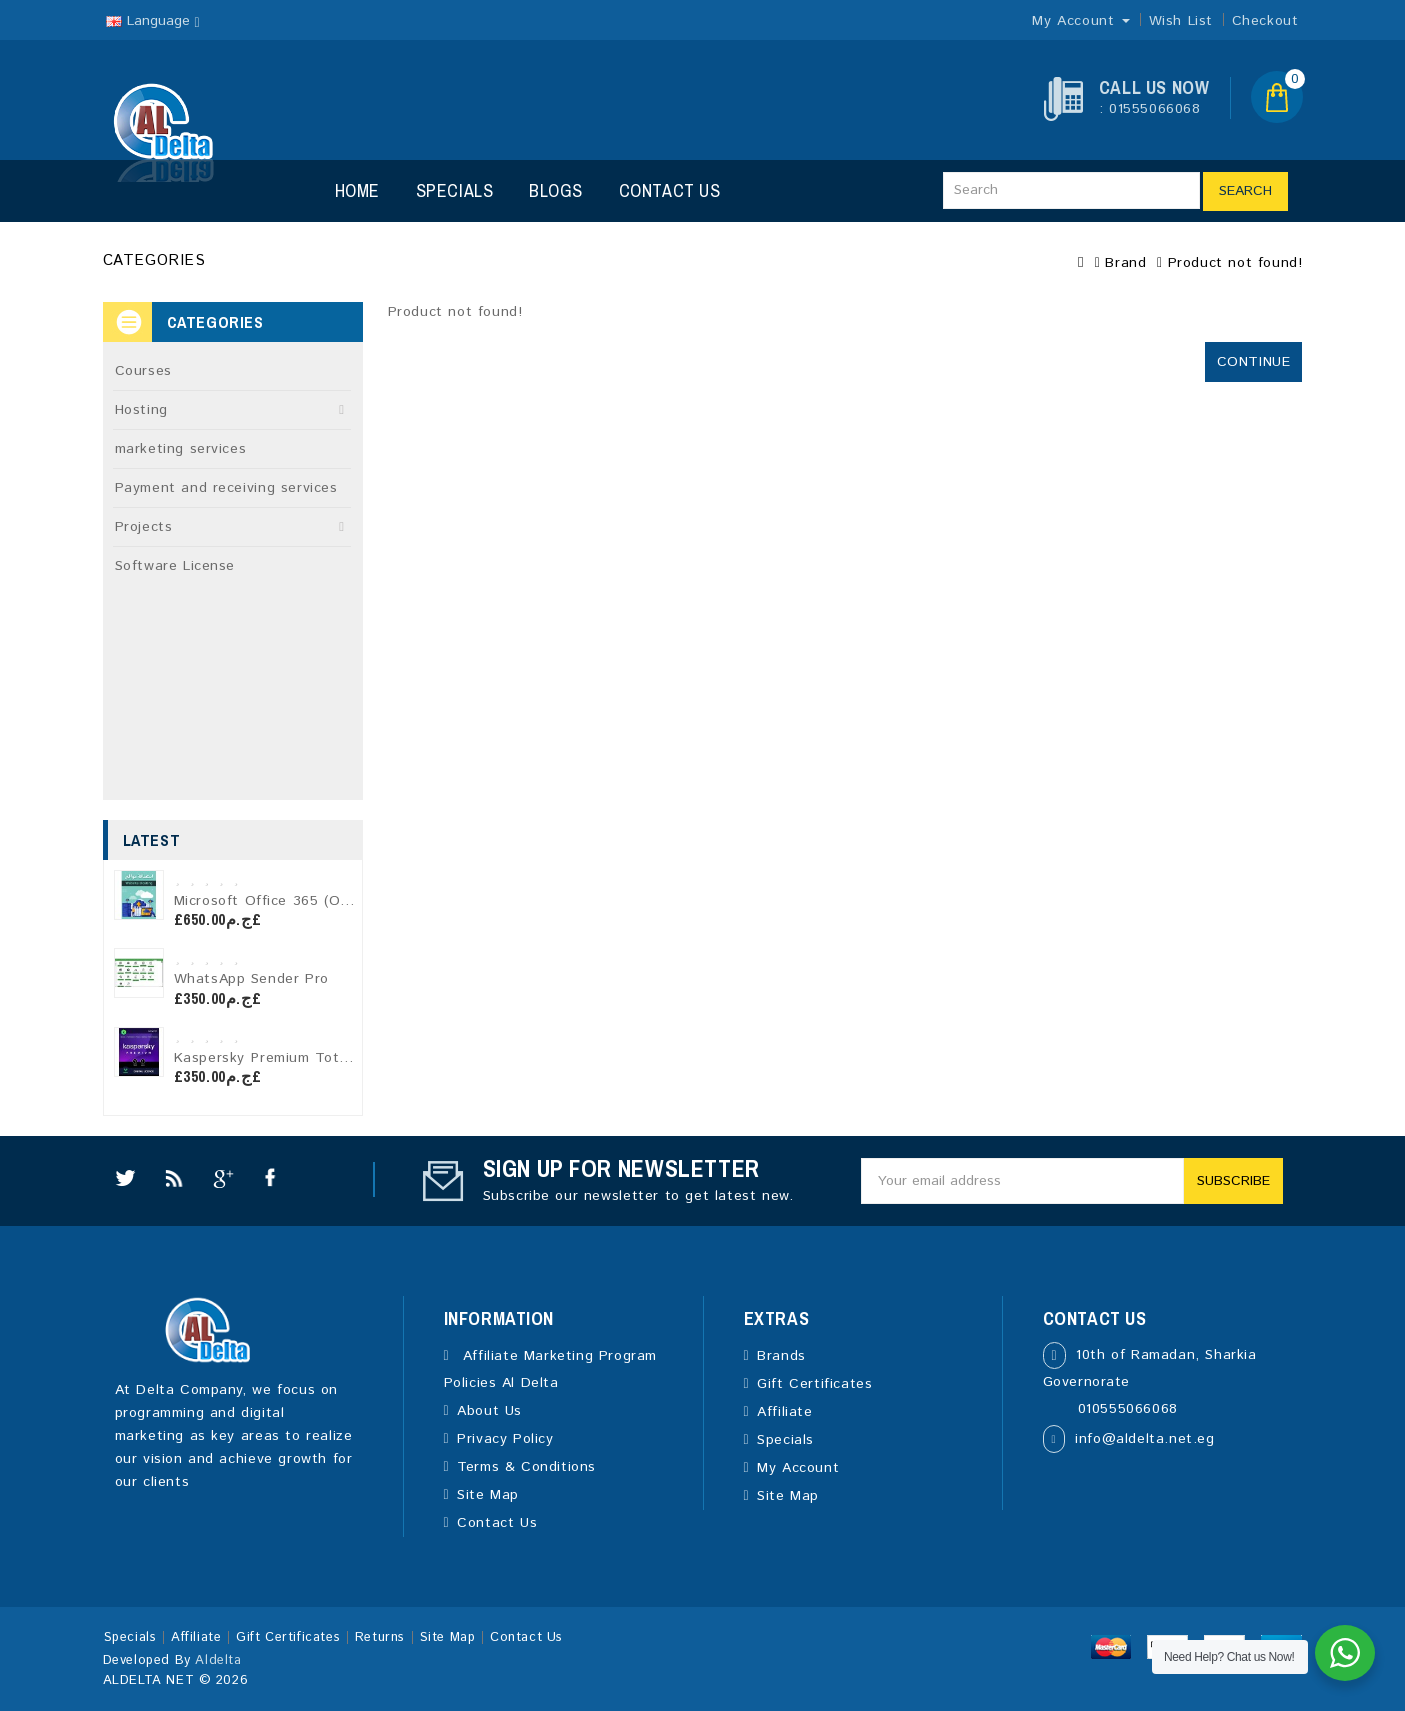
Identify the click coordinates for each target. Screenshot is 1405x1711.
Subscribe (1233, 1181)
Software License (175, 566)
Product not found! (1235, 263)
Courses (143, 371)
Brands (781, 1356)
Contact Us (670, 190)
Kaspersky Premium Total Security (294, 1058)
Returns (380, 1637)
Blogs (556, 190)
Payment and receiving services (226, 488)
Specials (455, 190)
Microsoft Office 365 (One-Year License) (316, 901)
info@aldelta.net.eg (1144, 1439)
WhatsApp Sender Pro (251, 979)
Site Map (488, 1495)
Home (357, 190)
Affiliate (784, 1412)
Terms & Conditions (526, 1467)
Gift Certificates (814, 1384)
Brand (1125, 263)
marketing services (181, 449)
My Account (798, 1468)
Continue (1254, 362)
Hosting (141, 410)
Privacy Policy (505, 1439)
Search (1245, 191)
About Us (489, 1411)
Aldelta (218, 1660)
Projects (144, 527)
